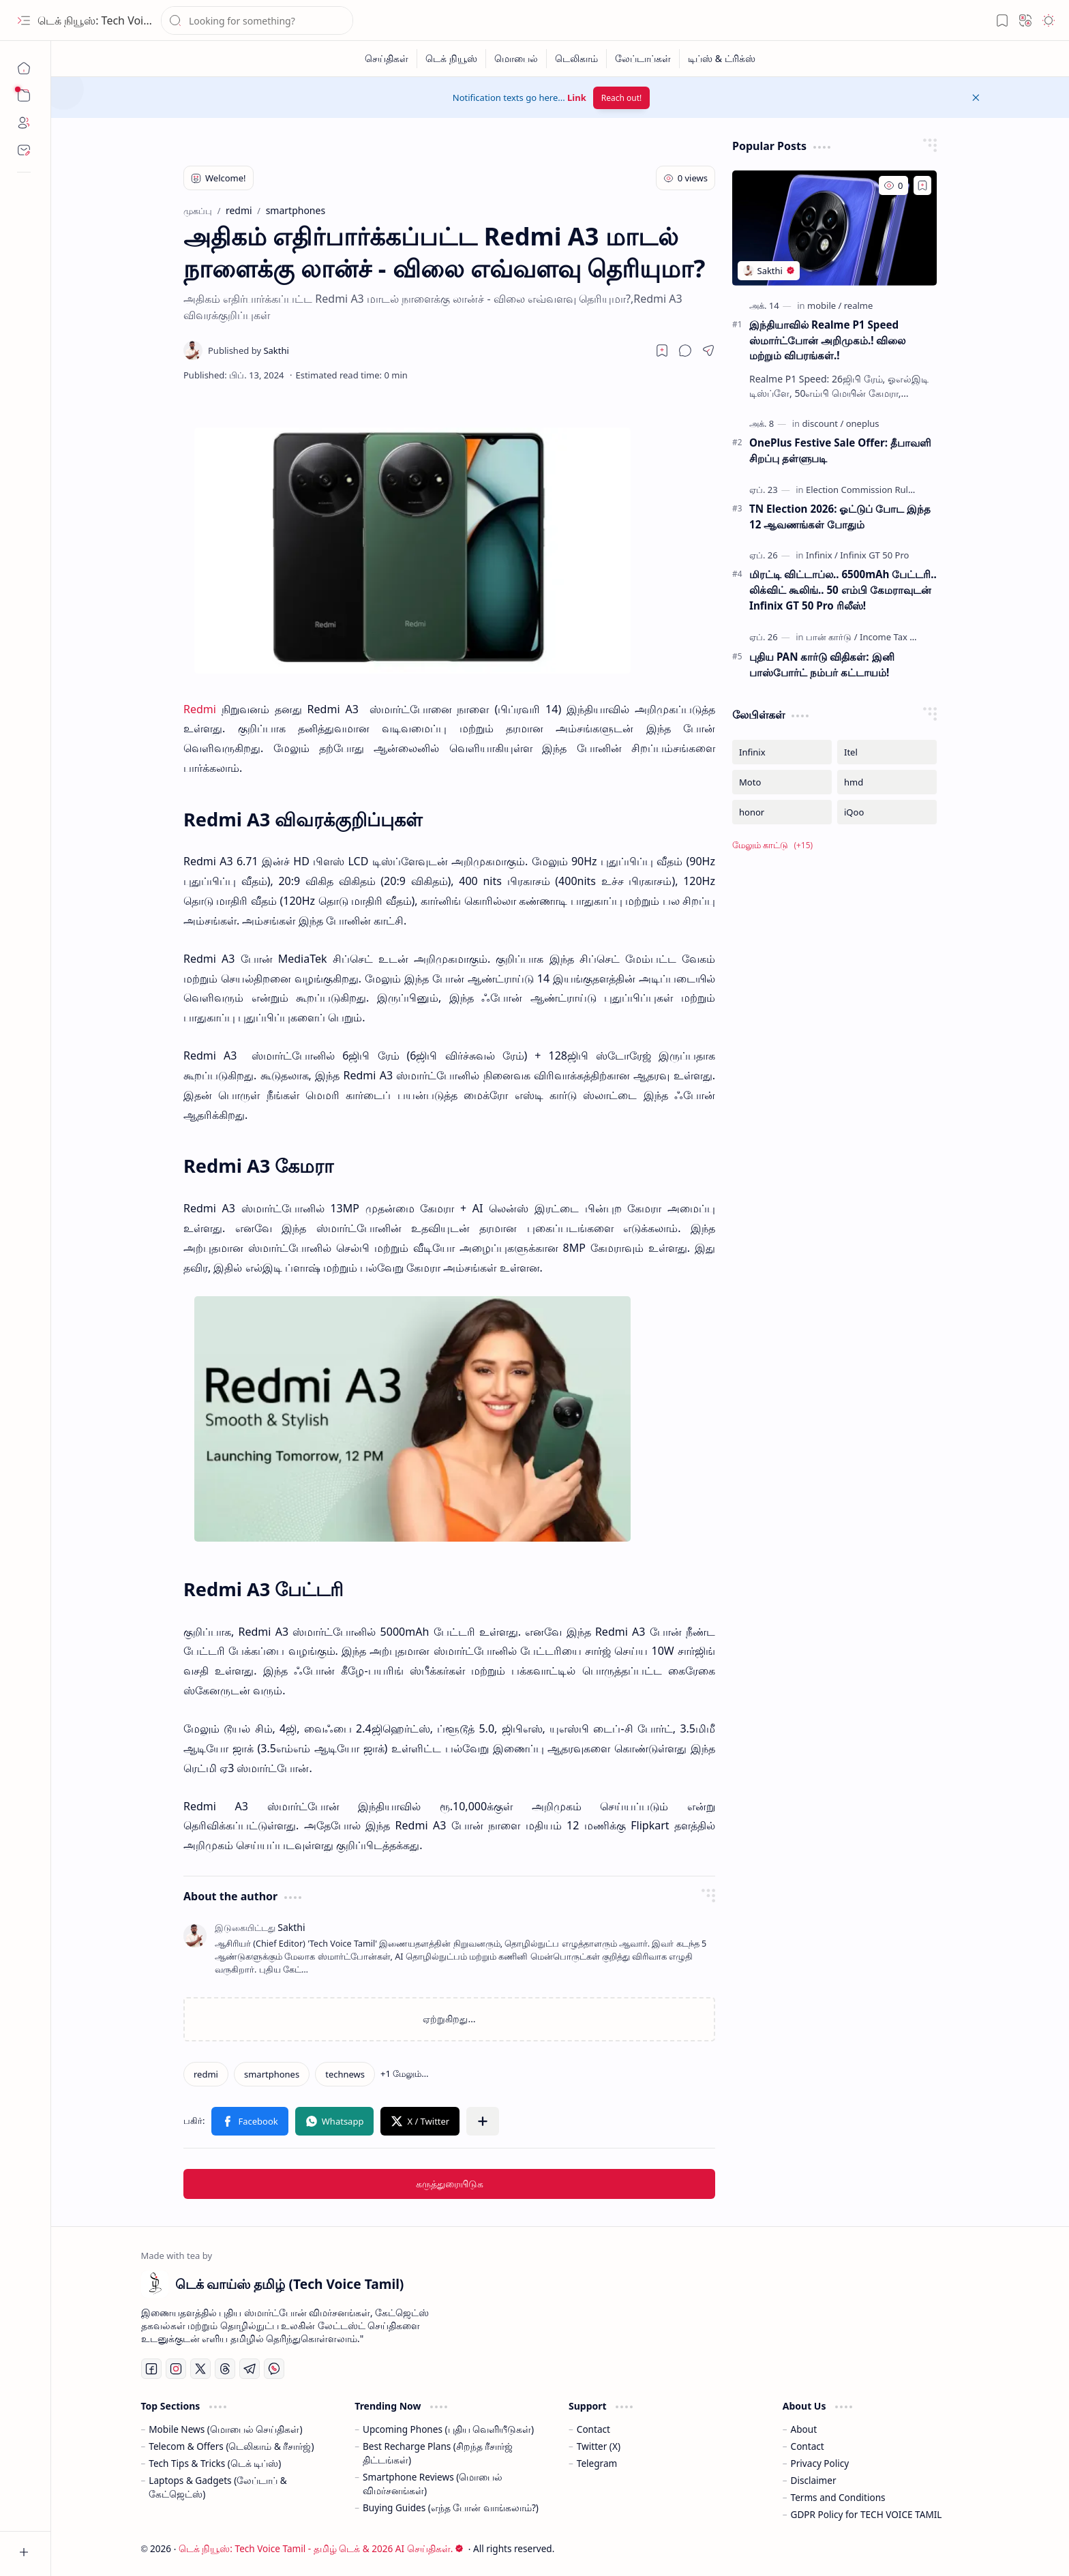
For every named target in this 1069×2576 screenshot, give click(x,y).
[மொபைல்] (516, 58)
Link (576, 97)
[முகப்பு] (23, 68)
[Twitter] (200, 2368)
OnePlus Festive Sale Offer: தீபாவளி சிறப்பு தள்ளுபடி (840, 450)
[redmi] (205, 2074)
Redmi (199, 709)
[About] (23, 122)
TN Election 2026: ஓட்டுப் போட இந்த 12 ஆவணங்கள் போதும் (840, 516)
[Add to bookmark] (922, 185)
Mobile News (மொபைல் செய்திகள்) (225, 2429)
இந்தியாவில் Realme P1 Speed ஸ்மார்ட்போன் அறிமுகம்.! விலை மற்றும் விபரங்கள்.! (827, 340)
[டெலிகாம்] (577, 58)
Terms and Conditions (838, 2497)
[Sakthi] (248, 350)
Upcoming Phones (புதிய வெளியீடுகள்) (448, 2429)
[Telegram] (249, 2368)
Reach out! (621, 98)
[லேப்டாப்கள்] (643, 58)
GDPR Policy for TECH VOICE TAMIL (866, 2514)
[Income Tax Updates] (902, 637)
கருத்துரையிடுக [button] (449, 2183)
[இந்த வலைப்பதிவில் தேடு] (257, 20)
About (804, 2429)
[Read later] (662, 350)
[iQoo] (887, 812)
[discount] (823, 423)
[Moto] (782, 782)
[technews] (345, 2074)
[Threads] (225, 2368)
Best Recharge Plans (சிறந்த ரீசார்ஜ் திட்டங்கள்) (438, 2453)
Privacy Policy (820, 2463)
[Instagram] (176, 2368)
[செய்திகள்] (387, 58)
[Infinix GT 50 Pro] (874, 555)
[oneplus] (862, 423)
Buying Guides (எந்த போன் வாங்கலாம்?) (451, 2507)
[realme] (858, 305)
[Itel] (887, 752)
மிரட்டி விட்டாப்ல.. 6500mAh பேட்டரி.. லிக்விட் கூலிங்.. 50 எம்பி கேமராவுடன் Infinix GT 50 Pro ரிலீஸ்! (843, 589)
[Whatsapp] (274, 2368)
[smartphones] (272, 2074)
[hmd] (887, 782)
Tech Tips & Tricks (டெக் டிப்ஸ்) (215, 2463)
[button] (24, 20)
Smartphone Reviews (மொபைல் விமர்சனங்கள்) (432, 2483)
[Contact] (23, 150)
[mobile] (824, 305)
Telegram (597, 2463)
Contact (593, 2429)
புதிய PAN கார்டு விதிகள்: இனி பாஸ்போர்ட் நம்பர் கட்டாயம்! (821, 664)
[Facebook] (151, 2368)
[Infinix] (822, 555)
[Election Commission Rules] (864, 489)
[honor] (782, 812)
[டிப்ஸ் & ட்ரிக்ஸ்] (722, 58)
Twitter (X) (598, 2446)
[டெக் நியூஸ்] (451, 58)
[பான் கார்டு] (832, 637)
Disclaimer (814, 2480)
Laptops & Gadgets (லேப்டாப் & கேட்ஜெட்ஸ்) (217, 2487)
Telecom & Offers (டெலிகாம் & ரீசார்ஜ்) (231, 2446)
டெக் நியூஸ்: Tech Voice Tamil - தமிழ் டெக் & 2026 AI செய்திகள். (321, 2548)
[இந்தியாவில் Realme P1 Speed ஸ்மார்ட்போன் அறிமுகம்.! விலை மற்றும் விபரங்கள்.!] (834, 228)
